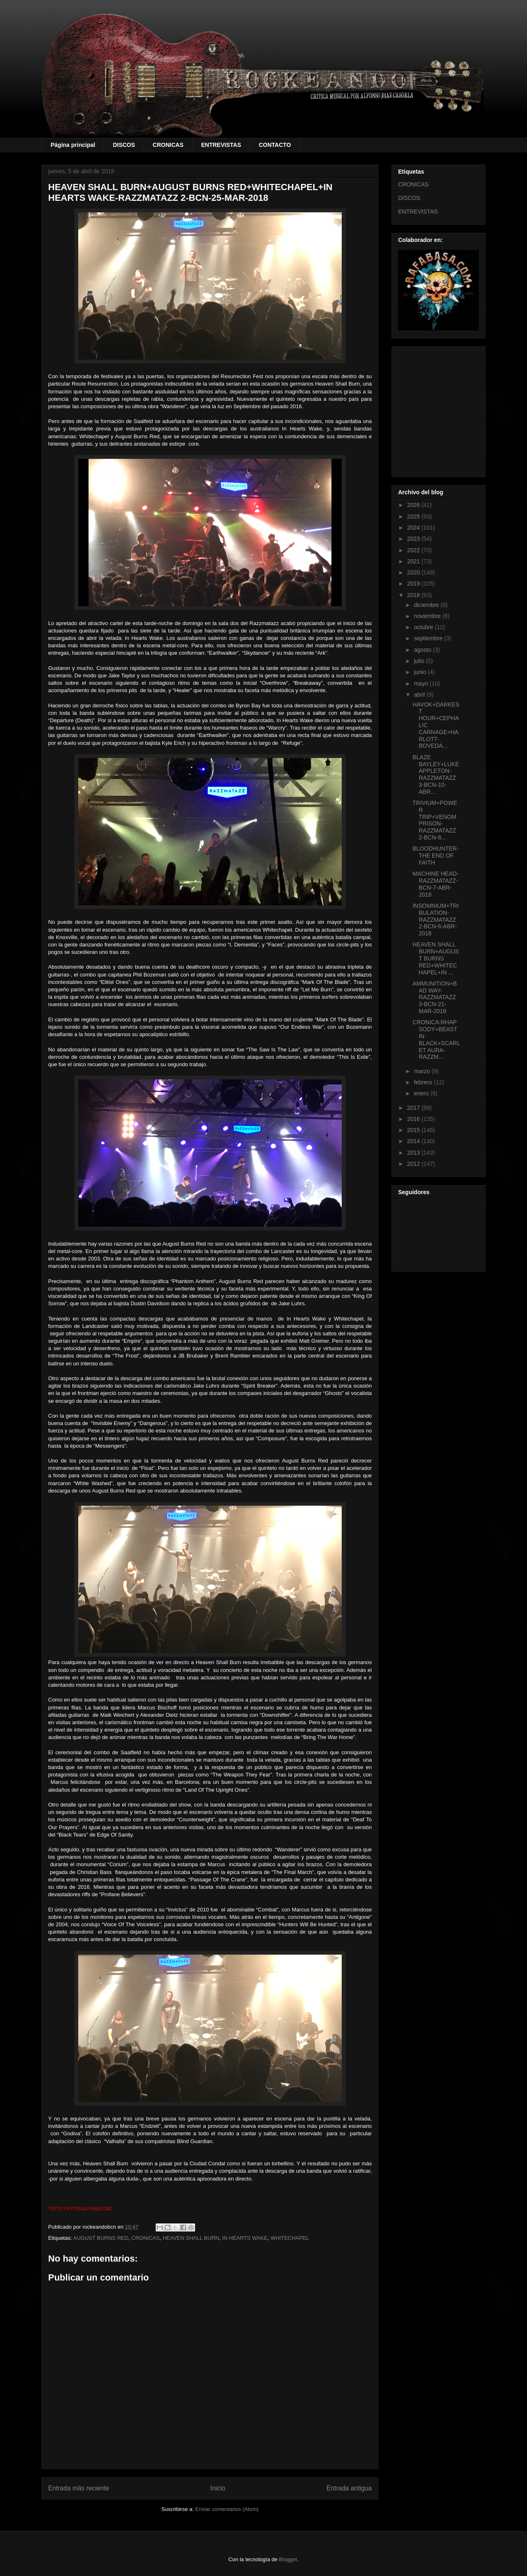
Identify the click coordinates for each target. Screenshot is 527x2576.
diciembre (427, 605)
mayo (421, 683)
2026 (414, 505)
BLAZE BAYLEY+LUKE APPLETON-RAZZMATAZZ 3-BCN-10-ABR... (436, 774)
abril (420, 694)
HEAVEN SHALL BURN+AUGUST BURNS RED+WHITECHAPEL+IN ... (436, 958)
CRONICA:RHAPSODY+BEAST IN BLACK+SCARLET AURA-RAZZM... (436, 1039)
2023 (414, 538)
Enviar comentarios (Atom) (227, 2509)
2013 (414, 1152)
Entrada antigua (349, 2488)
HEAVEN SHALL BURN (191, 2238)
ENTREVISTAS (221, 145)
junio (420, 672)
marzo (422, 1071)
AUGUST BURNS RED (100, 2238)
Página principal (73, 145)
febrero (424, 1082)
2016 (414, 1119)
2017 (414, 1107)
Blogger (288, 2559)
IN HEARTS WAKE (245, 2238)
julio (420, 661)
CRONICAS (168, 145)
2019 (414, 583)
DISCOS (124, 145)
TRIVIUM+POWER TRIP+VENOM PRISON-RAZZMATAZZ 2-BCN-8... (435, 820)
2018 (414, 595)
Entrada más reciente (78, 2488)
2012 (414, 1163)
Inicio (217, 2488)
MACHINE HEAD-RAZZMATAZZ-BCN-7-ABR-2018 (436, 883)
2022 (414, 550)
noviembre (428, 616)
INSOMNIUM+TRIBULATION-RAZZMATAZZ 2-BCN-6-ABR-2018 (436, 919)
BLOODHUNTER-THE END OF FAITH (436, 855)
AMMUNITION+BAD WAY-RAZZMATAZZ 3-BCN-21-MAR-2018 (435, 997)
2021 (414, 561)
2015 (414, 1130)
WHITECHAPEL (289, 2238)
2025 (414, 516)
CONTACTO (275, 145)
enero (422, 1093)
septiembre (429, 638)
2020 (414, 572)
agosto (423, 649)
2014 (414, 1141)
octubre (424, 627)
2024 (414, 527)
